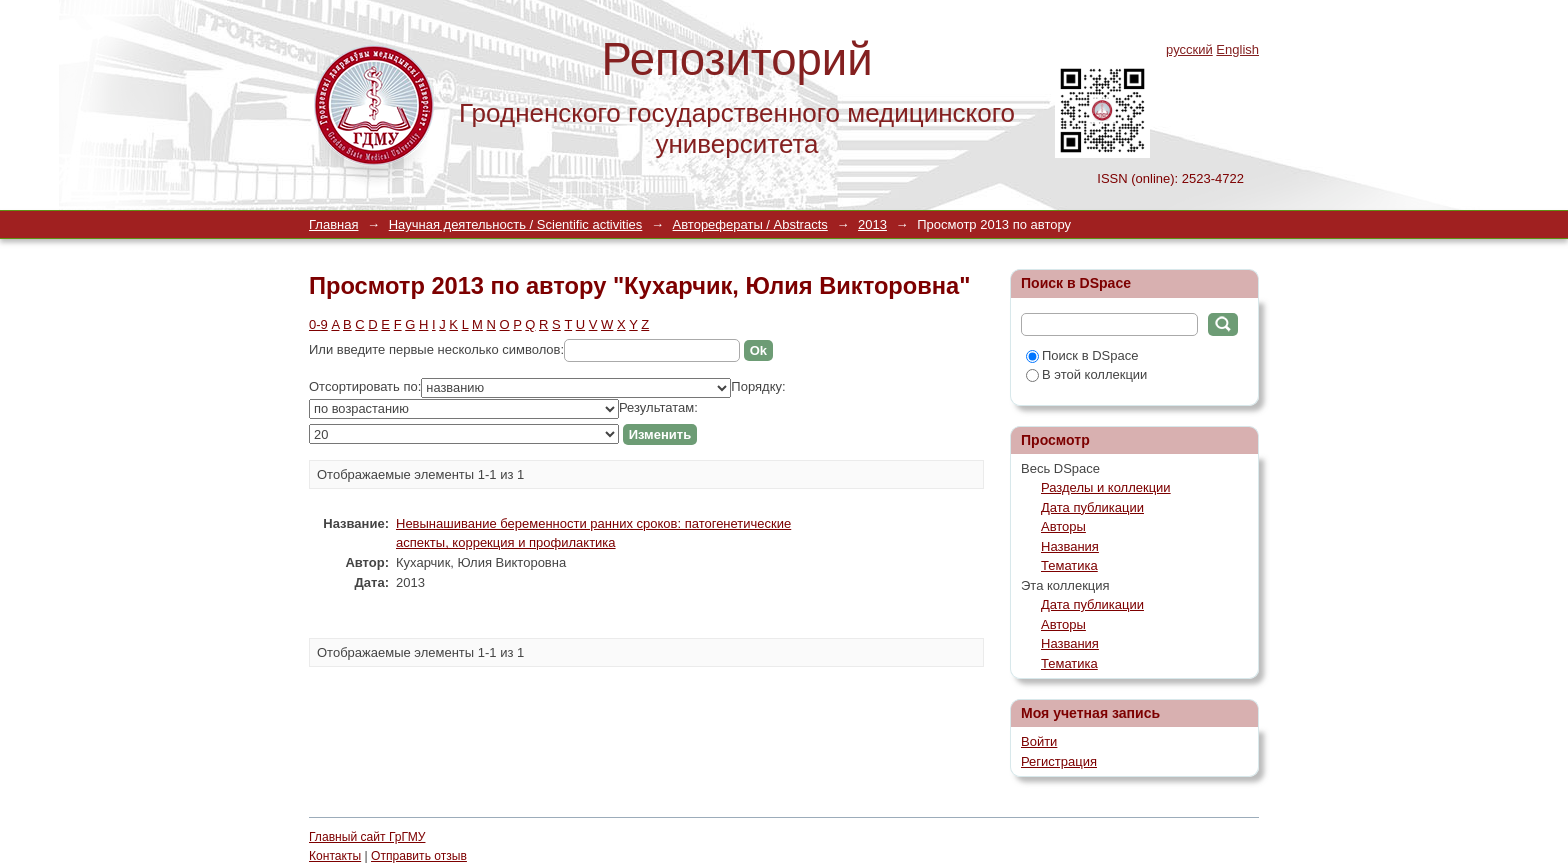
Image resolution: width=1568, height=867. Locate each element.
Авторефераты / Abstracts (750, 224)
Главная (333, 224)
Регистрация (1059, 761)
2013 (872, 224)
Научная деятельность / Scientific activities (516, 224)
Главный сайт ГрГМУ (367, 837)
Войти (1039, 741)
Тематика (1069, 565)
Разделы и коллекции (1106, 487)
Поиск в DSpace (1082, 355)
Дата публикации (1092, 507)
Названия (1070, 546)
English (1237, 49)
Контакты (335, 856)
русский (1189, 49)
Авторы (1063, 526)
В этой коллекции (1086, 374)
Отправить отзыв (419, 856)
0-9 (318, 324)
